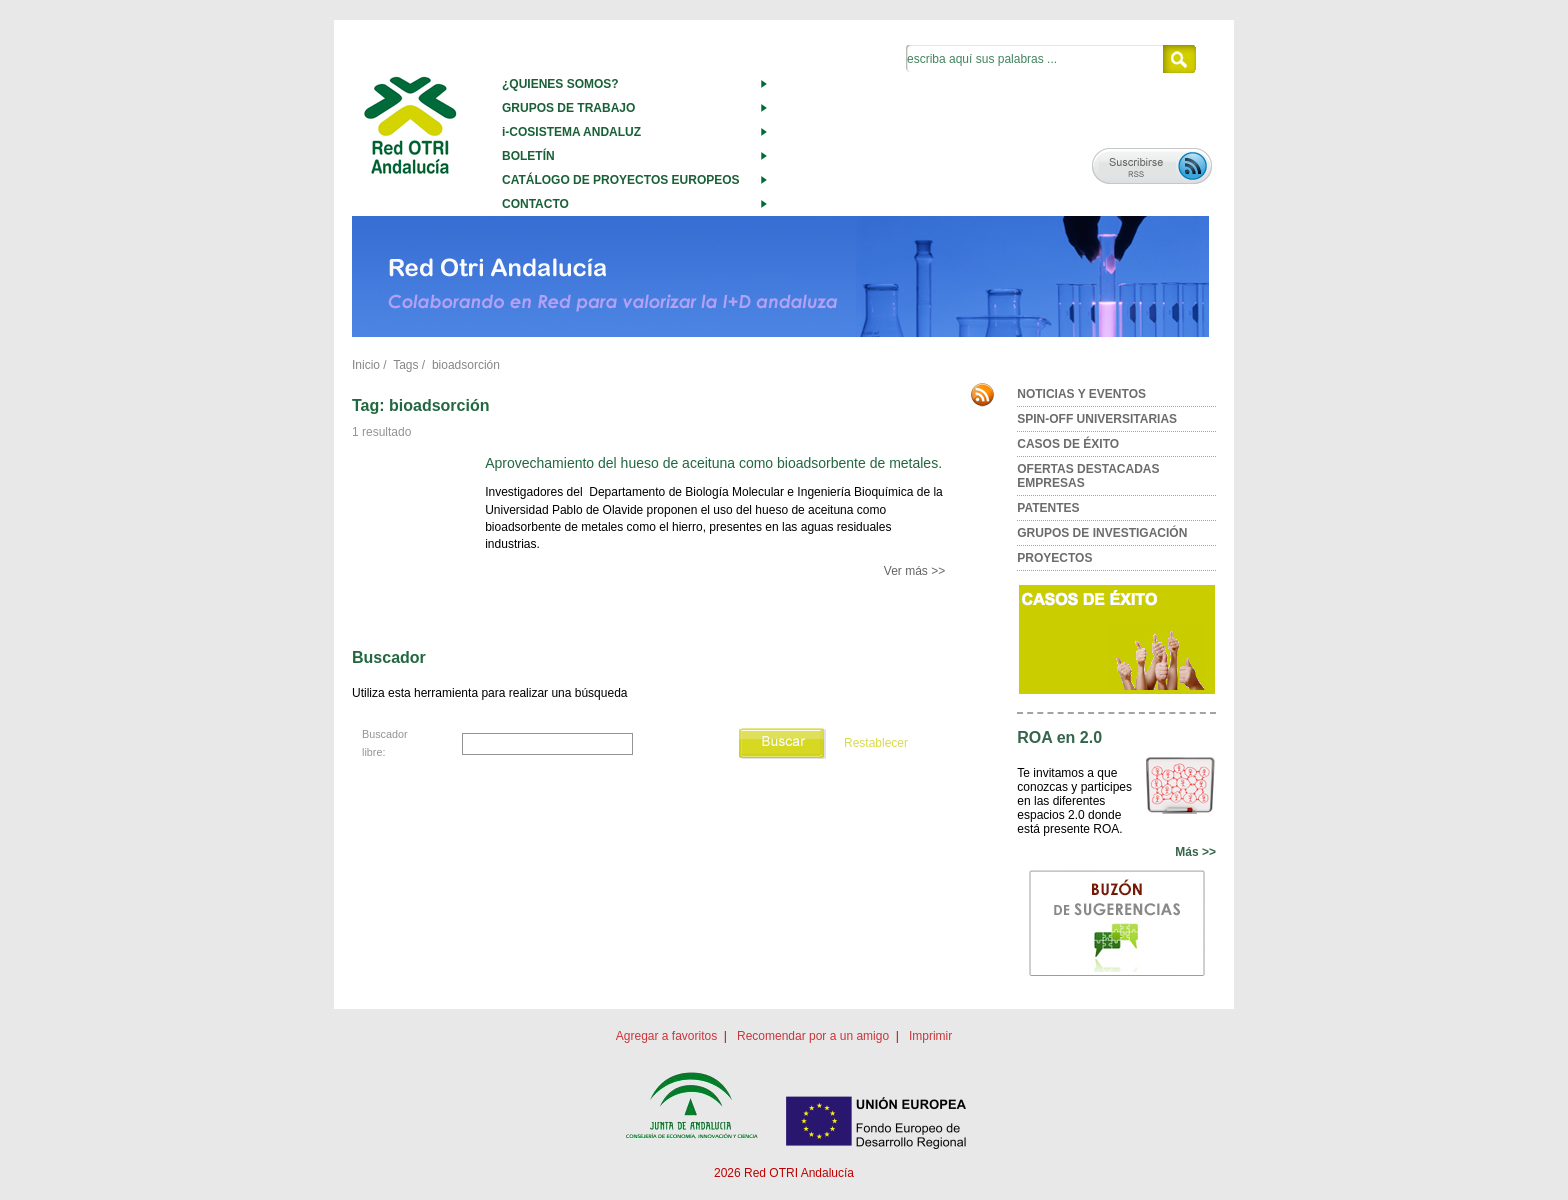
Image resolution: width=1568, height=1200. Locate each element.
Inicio (366, 365)
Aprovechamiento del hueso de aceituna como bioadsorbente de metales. (713, 463)
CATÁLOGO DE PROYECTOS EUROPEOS (621, 180)
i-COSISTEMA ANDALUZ (571, 132)
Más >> (1195, 852)
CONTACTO (535, 204)
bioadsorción (466, 365)
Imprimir (930, 1036)
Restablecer (876, 743)
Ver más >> (914, 571)
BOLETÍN (528, 156)
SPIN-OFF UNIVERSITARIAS (1097, 419)
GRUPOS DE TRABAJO (568, 108)
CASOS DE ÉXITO (1068, 444)
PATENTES (1048, 508)
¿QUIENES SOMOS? (560, 84)
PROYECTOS (1054, 558)
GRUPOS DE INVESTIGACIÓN (1102, 533)
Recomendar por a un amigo (813, 1036)
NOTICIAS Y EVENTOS (1081, 394)
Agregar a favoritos (666, 1036)
